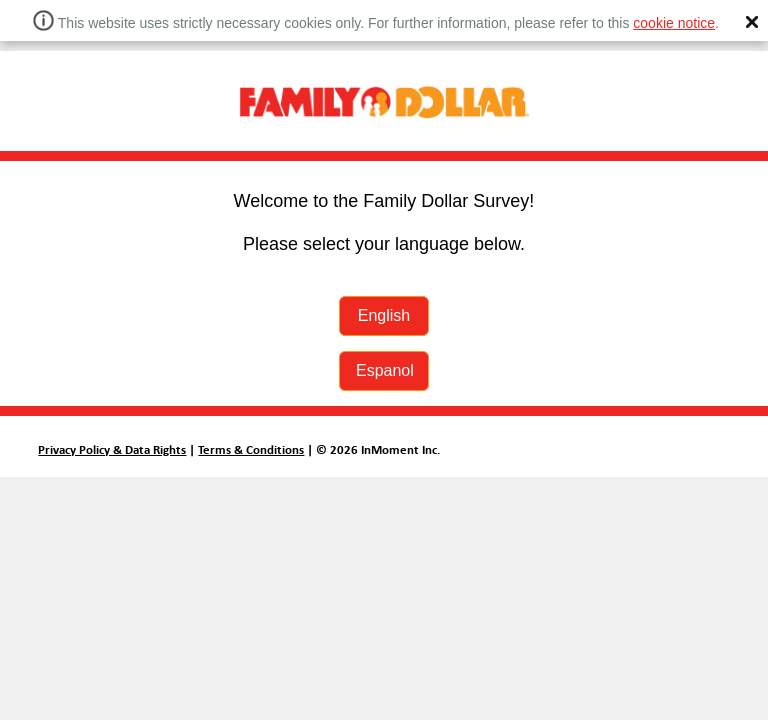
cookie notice (674, 23)
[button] (752, 22)
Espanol (385, 370)
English (384, 315)
